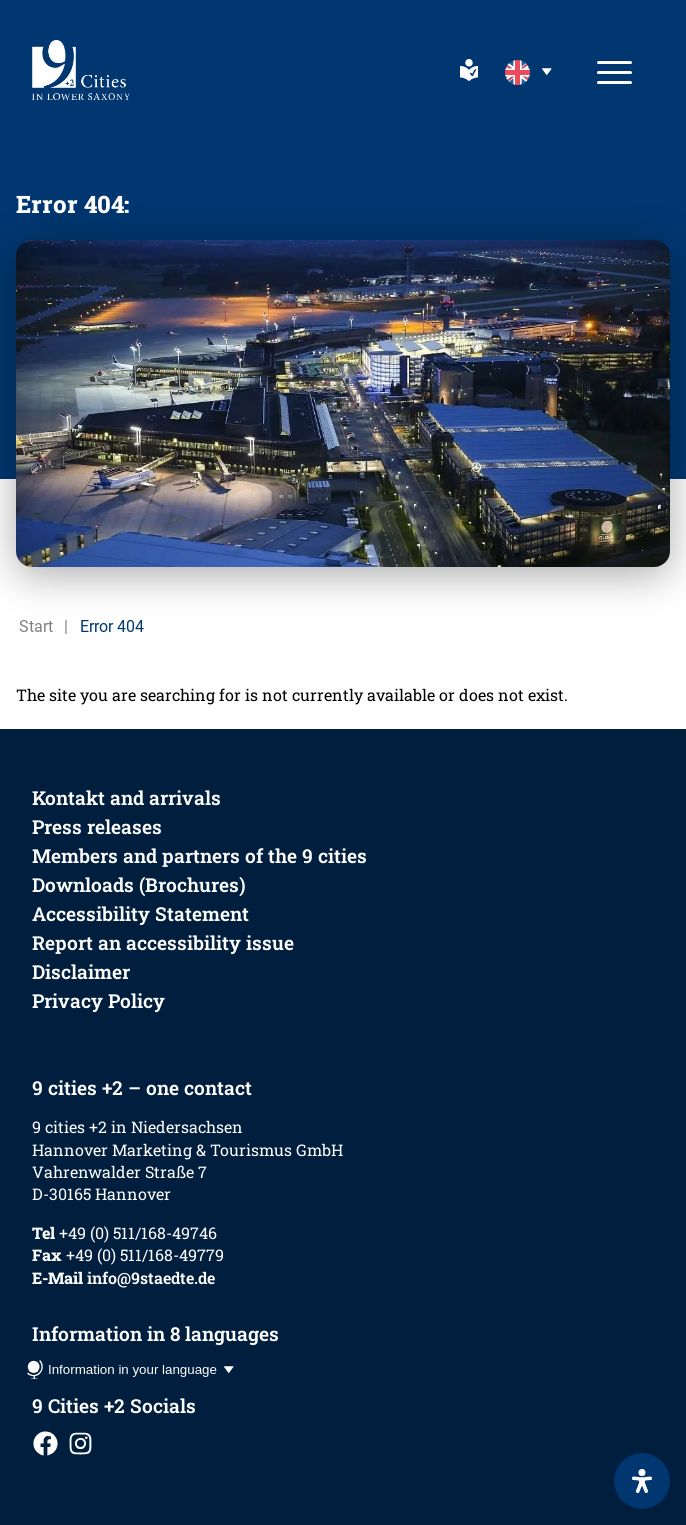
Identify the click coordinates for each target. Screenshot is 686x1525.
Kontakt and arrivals (126, 797)
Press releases (97, 826)
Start (36, 626)
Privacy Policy (98, 1000)
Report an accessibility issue (163, 942)
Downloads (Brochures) (139, 884)
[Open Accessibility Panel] (642, 1481)
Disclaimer (81, 971)
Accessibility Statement (140, 913)
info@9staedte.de (151, 1277)
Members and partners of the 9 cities (199, 855)
